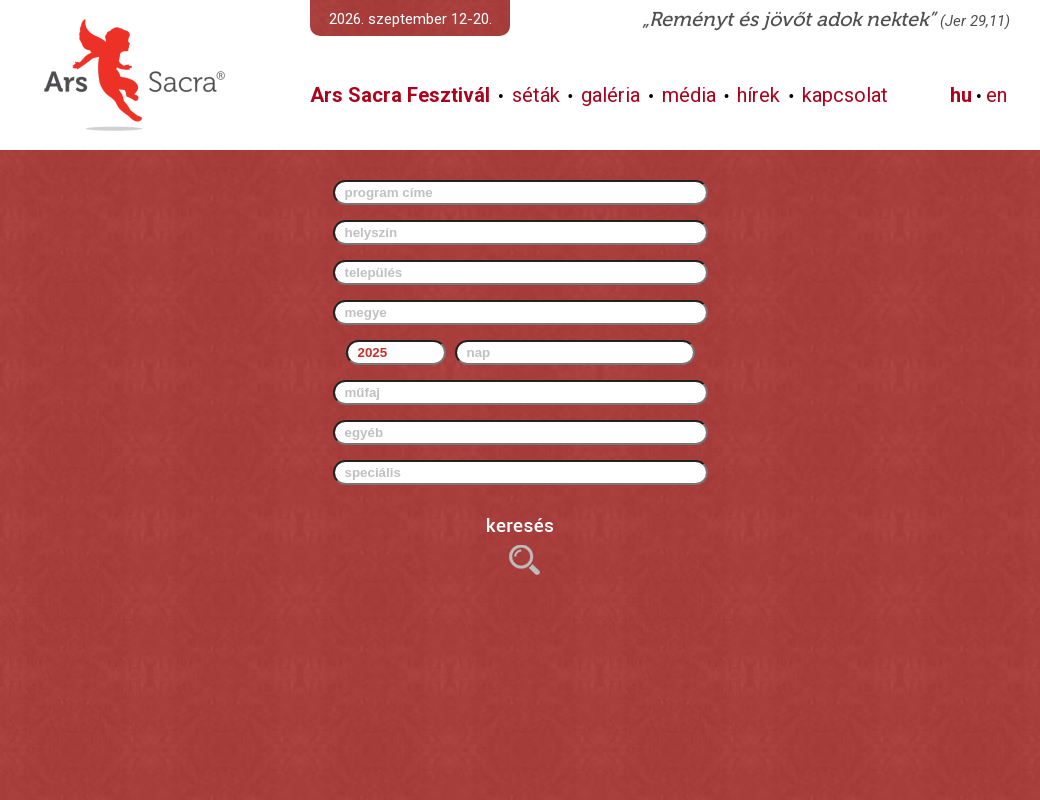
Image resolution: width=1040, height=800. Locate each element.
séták (536, 95)
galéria (610, 95)
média (689, 95)
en (996, 95)
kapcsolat (845, 95)
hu (961, 95)
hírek (758, 95)
